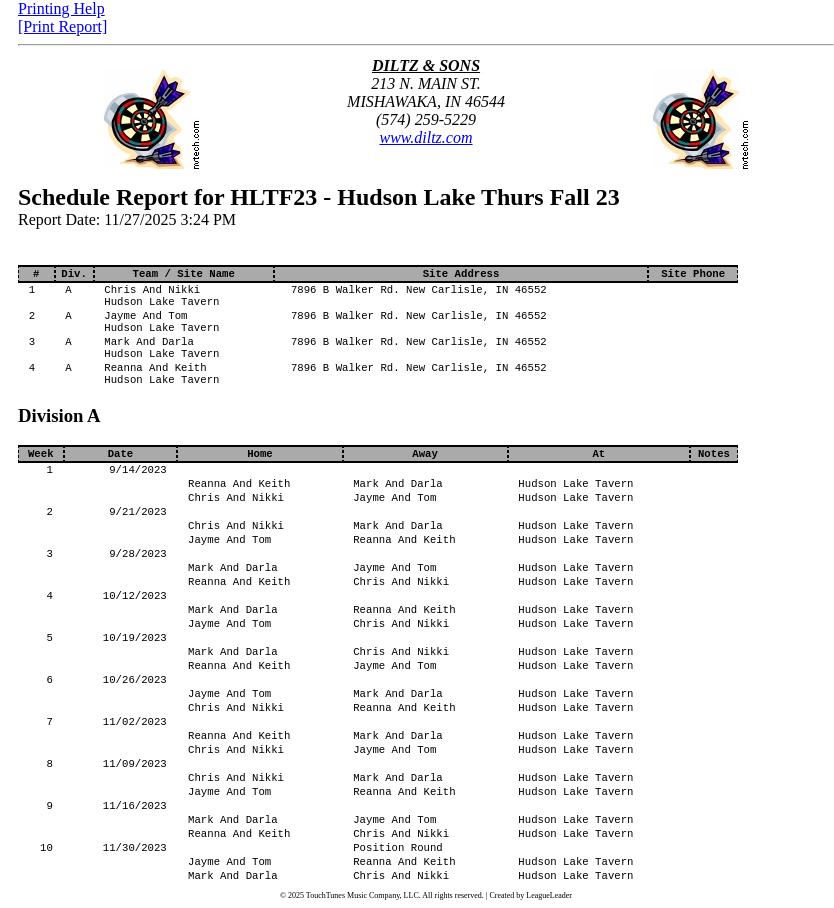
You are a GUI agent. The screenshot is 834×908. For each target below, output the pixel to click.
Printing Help (61, 8)
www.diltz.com (425, 137)
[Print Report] (62, 26)
